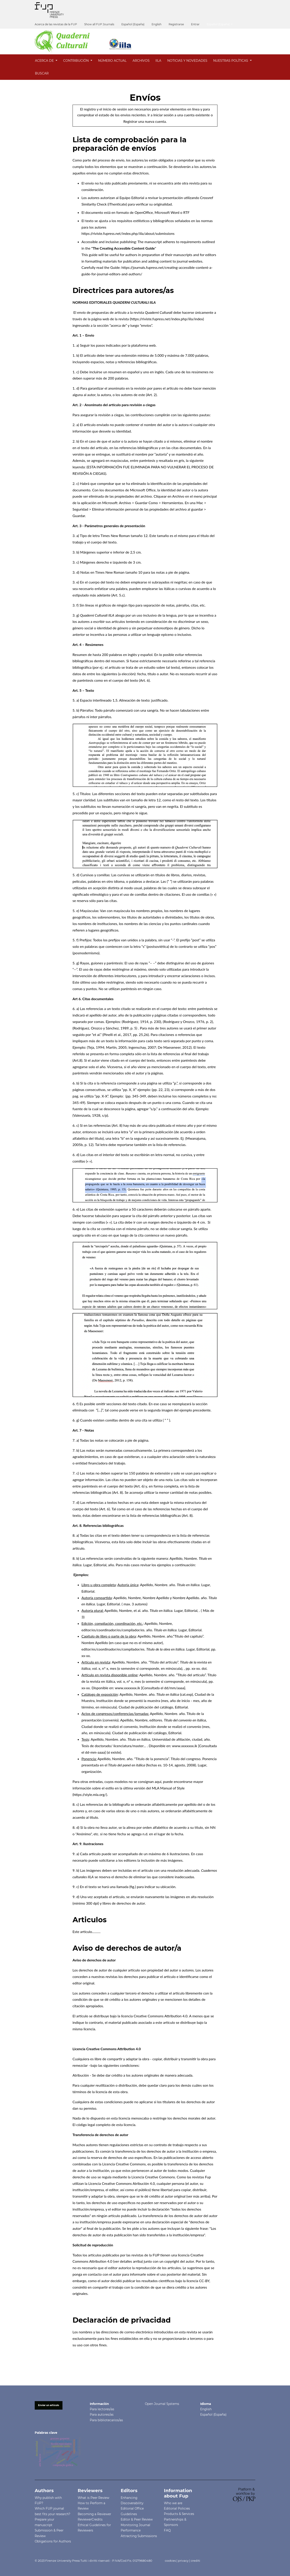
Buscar (42, 65)
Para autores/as (102, 2406)
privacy (183, 2552)
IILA (158, 52)
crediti (195, 2552)
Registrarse (202, 10)
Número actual (112, 52)
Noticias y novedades (187, 52)
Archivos (141, 52)
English (186, 10)
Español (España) (165, 10)
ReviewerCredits (90, 2511)
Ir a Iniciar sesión (161, 106)
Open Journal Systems (162, 2395)
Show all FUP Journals (135, 10)
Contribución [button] (76, 52)
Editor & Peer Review (137, 2511)
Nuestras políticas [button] (231, 52)
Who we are (173, 2494)
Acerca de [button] (45, 52)
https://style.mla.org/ (89, 1786)
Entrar (218, 10)
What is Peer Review (93, 2489)
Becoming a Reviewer (94, 2505)
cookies (170, 2552)
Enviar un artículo (48, 2396)
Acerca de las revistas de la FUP (95, 10)
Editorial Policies (177, 2500)
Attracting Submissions (139, 2527)
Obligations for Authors (53, 2533)
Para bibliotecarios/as (106, 2411)
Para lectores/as (102, 2400)
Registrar (130, 113)
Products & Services (179, 2505)
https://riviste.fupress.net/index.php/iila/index (167, 310)
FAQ (167, 2522)
